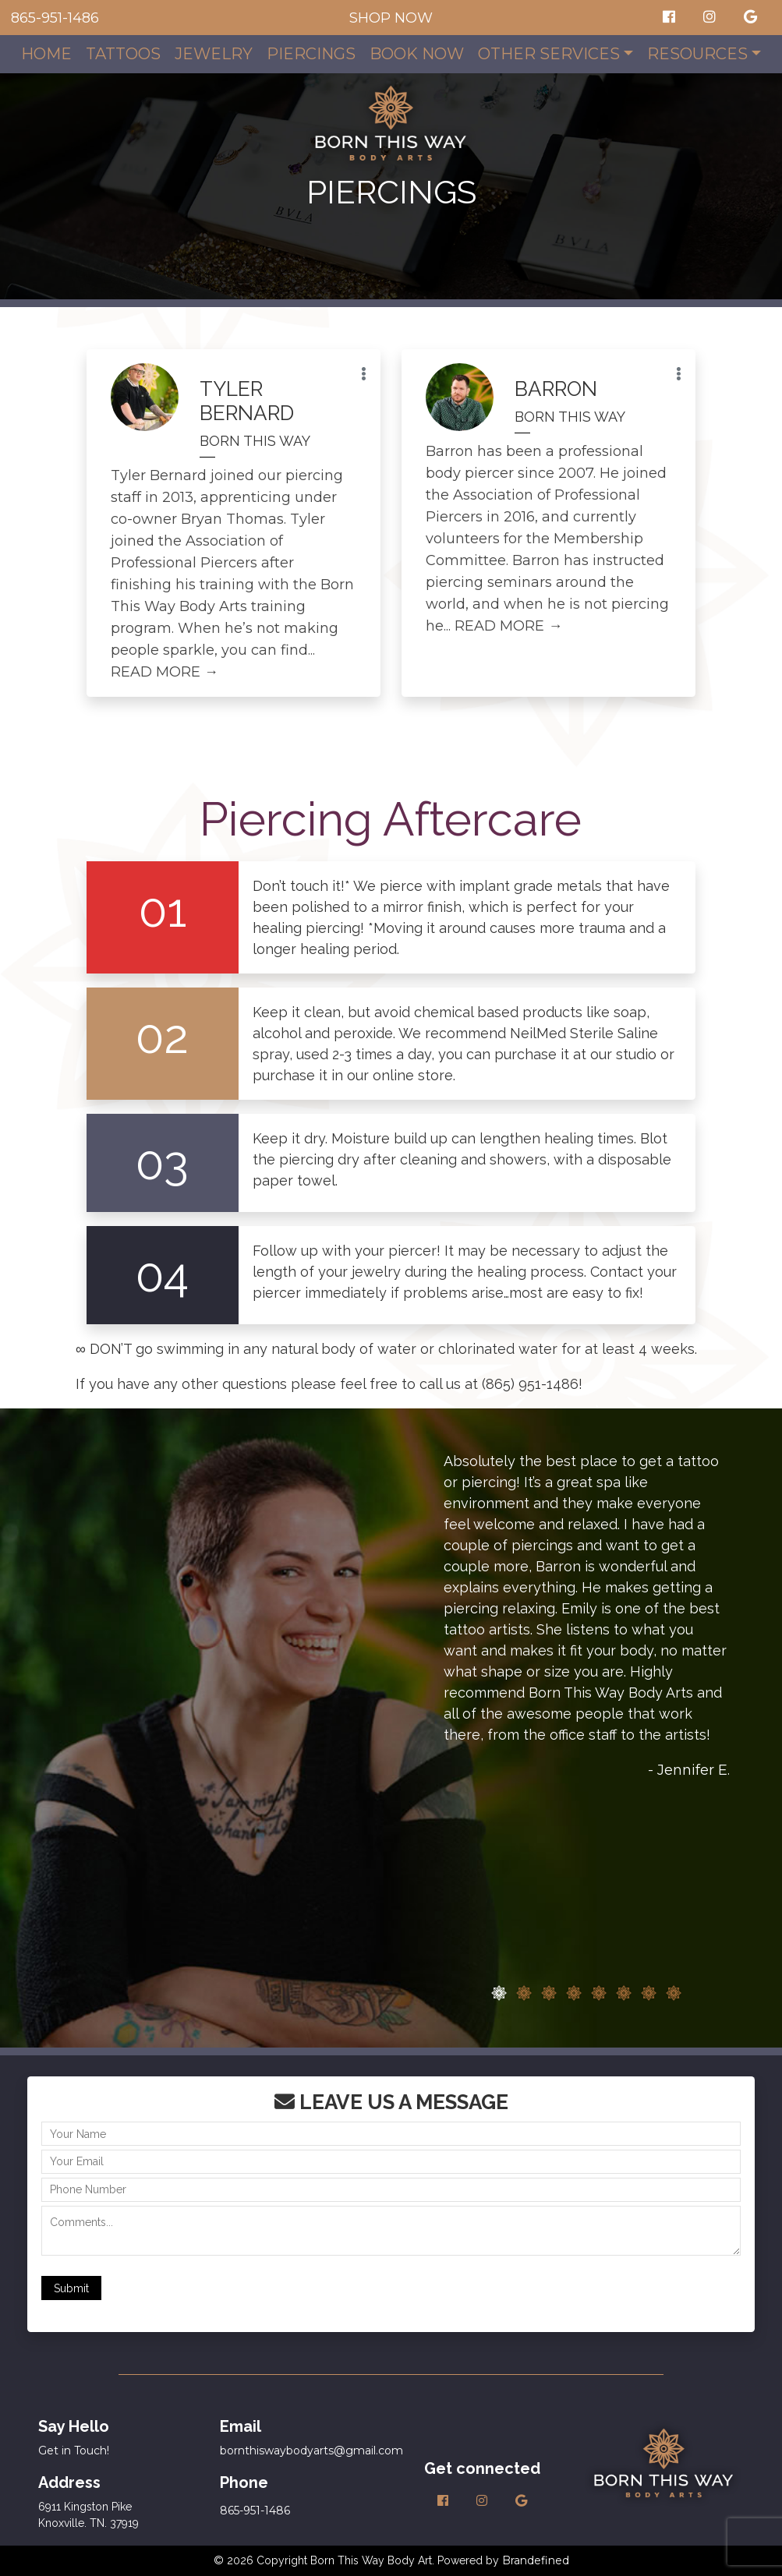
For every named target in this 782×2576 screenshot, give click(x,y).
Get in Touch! (73, 2450)
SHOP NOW (391, 18)
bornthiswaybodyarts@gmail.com (311, 2450)
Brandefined (535, 2560)
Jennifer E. (693, 1770)
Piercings (311, 53)
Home (46, 53)
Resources (697, 53)
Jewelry (214, 53)
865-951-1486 (55, 18)
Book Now (417, 53)
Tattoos (123, 53)
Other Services (549, 53)
